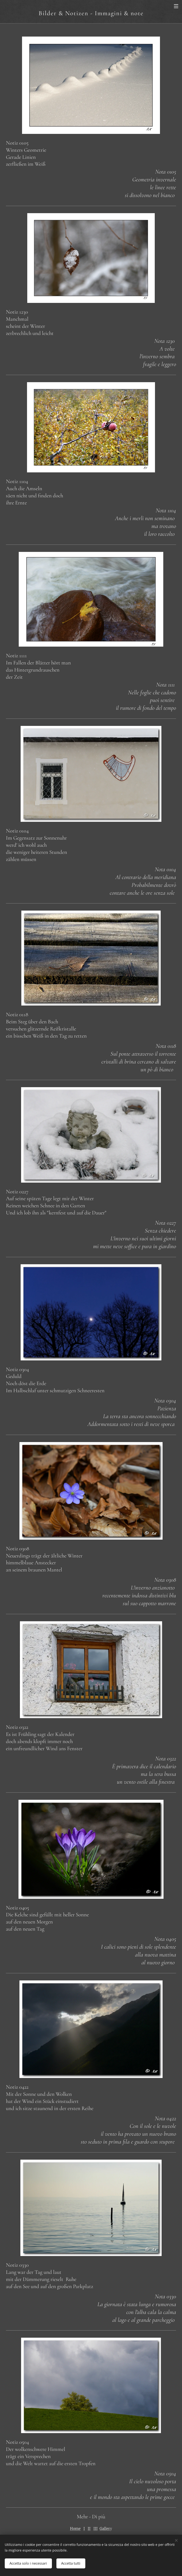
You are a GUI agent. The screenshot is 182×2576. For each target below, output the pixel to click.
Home (75, 2529)
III (95, 2529)
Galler (105, 2529)
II (89, 2529)
